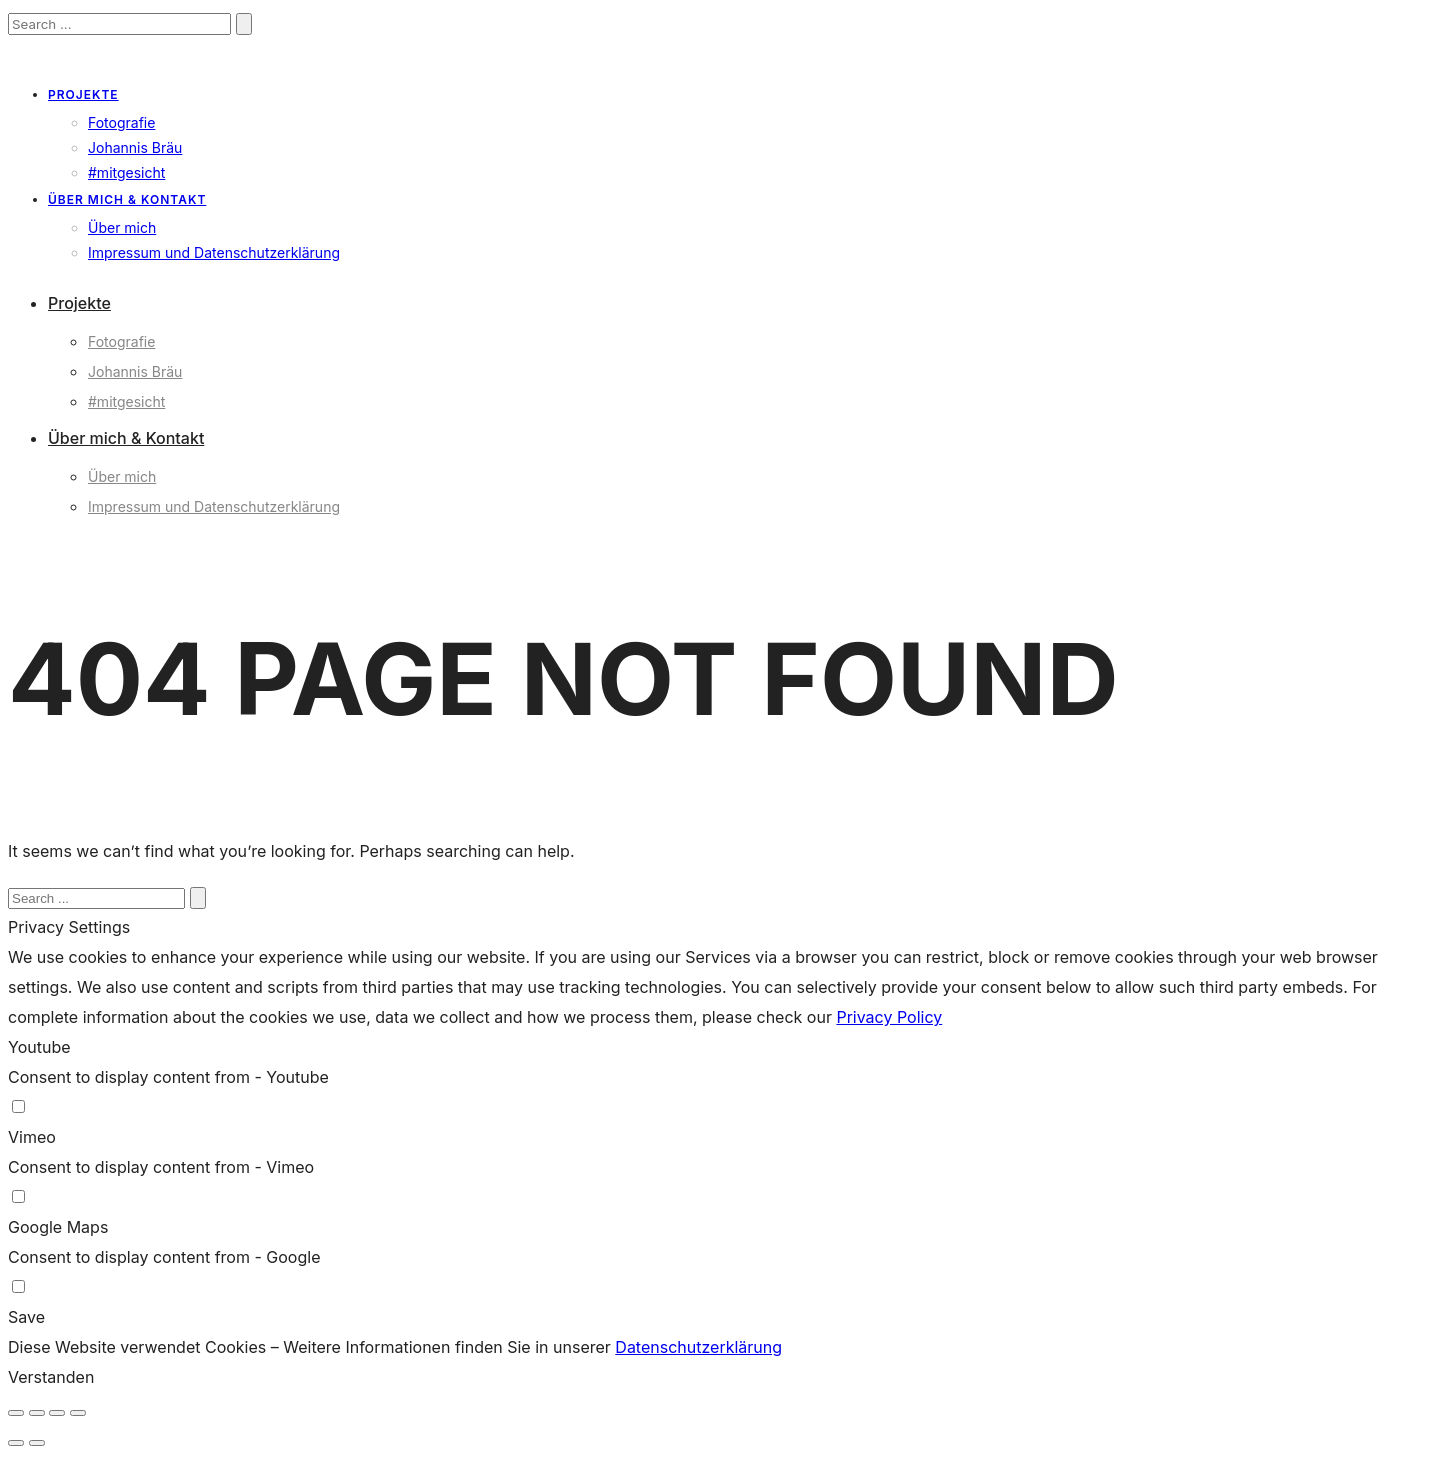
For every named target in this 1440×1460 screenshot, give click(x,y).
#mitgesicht (126, 172)
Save (26, 1317)
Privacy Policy (889, 1017)
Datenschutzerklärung (698, 1347)
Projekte (83, 94)
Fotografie (121, 122)
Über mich (122, 227)
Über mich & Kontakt (127, 199)
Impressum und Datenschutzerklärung (214, 252)
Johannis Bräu (135, 147)
